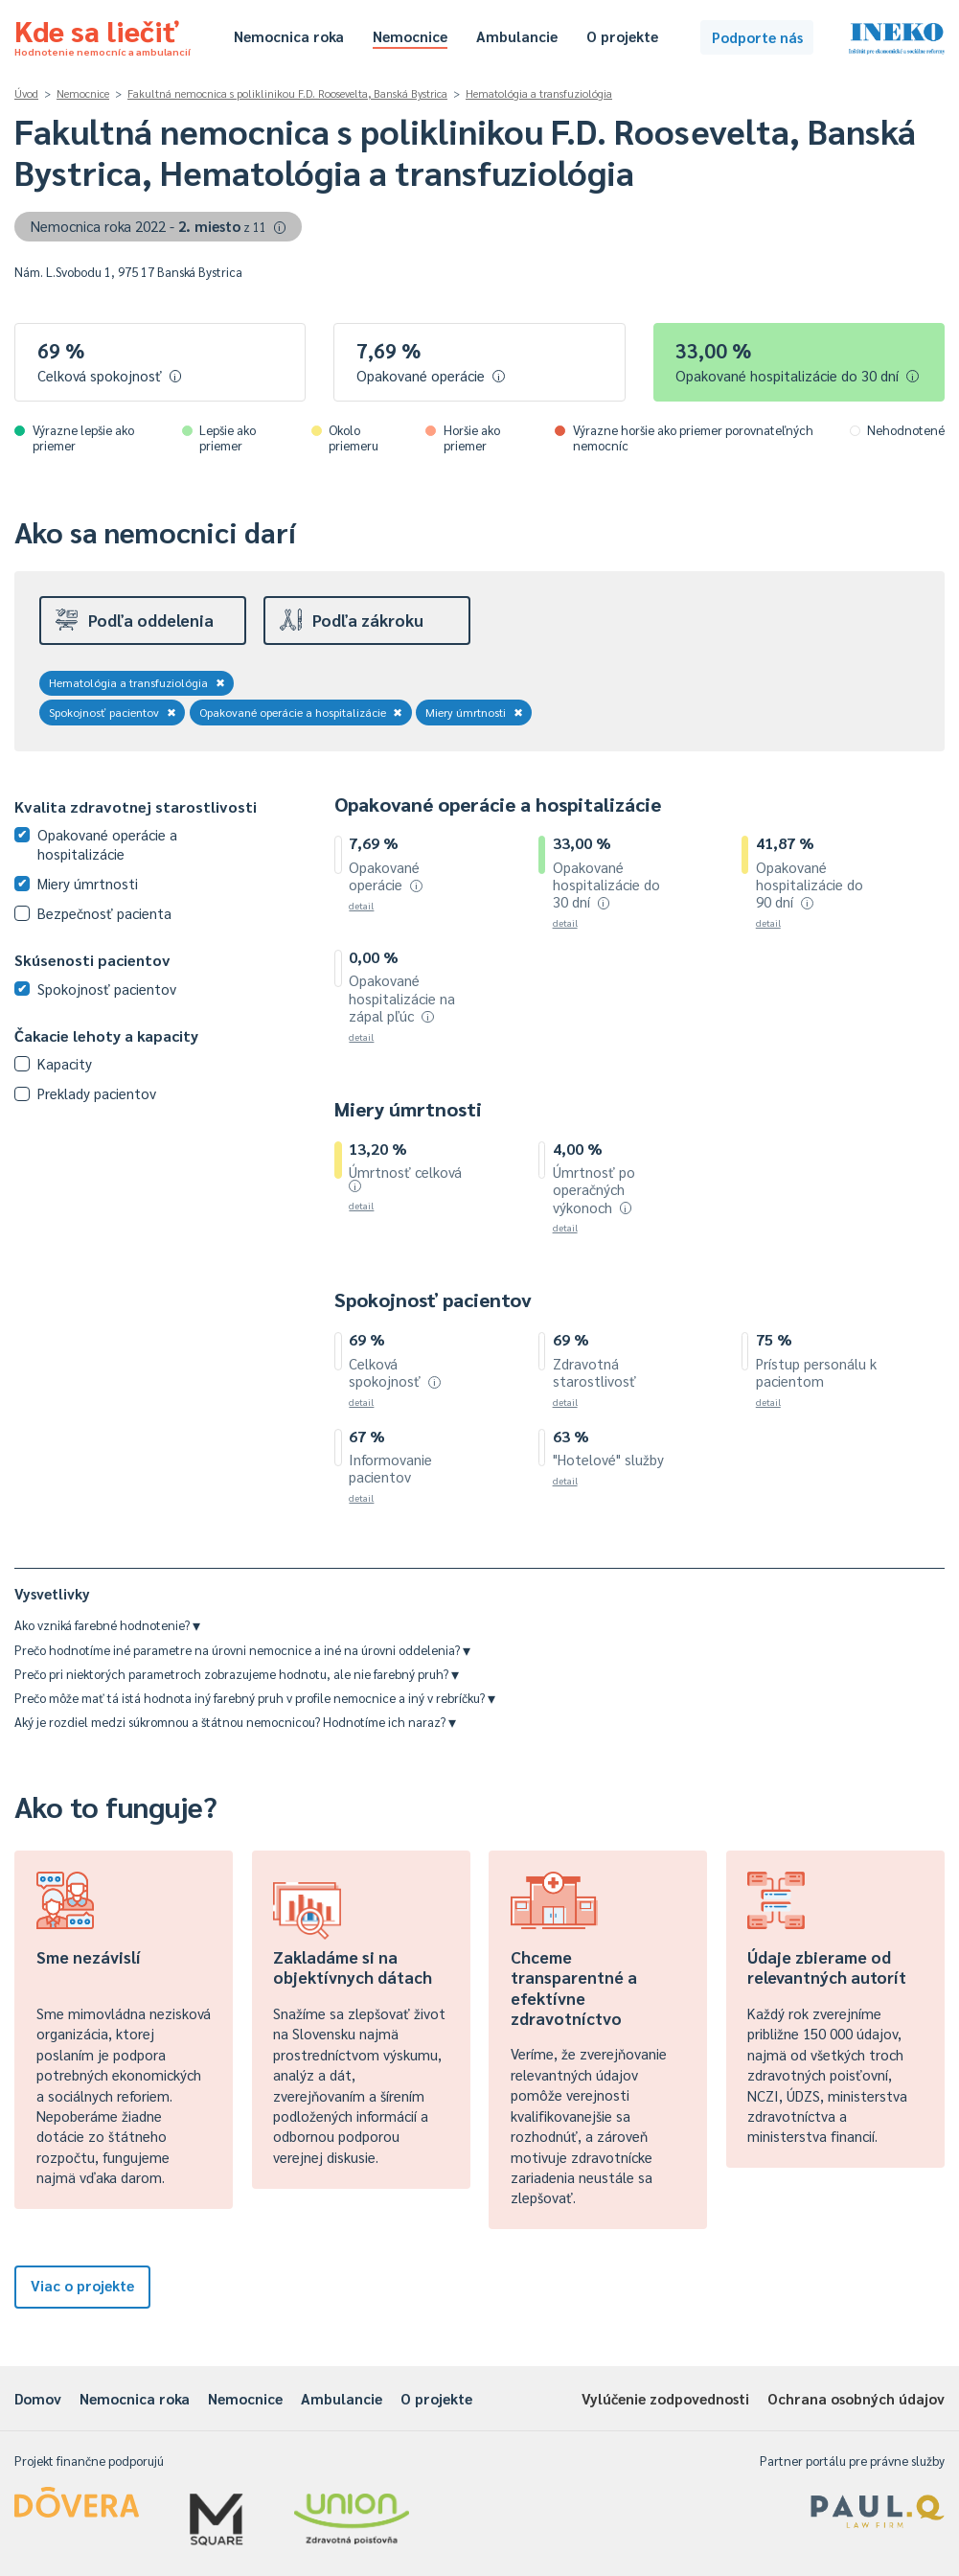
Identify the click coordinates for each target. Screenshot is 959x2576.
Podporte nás (757, 37)
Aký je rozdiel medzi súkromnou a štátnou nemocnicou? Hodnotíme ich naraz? (235, 1722)
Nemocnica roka (289, 36)
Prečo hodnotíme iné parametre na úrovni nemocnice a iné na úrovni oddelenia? (242, 1650)
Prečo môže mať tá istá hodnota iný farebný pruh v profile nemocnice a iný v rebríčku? (254, 1698)
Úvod (26, 93)
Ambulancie (517, 36)
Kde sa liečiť (102, 35)
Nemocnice (410, 36)
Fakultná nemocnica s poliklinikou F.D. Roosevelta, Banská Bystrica (287, 93)
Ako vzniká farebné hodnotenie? (107, 1625)
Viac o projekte (82, 2285)
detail (361, 905)
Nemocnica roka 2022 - (158, 226)
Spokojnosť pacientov (112, 712)
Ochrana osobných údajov (856, 2398)
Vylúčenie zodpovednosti (665, 2398)
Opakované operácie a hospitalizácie (301, 712)
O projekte (622, 36)
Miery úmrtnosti (474, 712)
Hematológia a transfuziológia (539, 93)
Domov (37, 2398)
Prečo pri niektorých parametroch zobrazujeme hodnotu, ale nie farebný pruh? (236, 1674)
